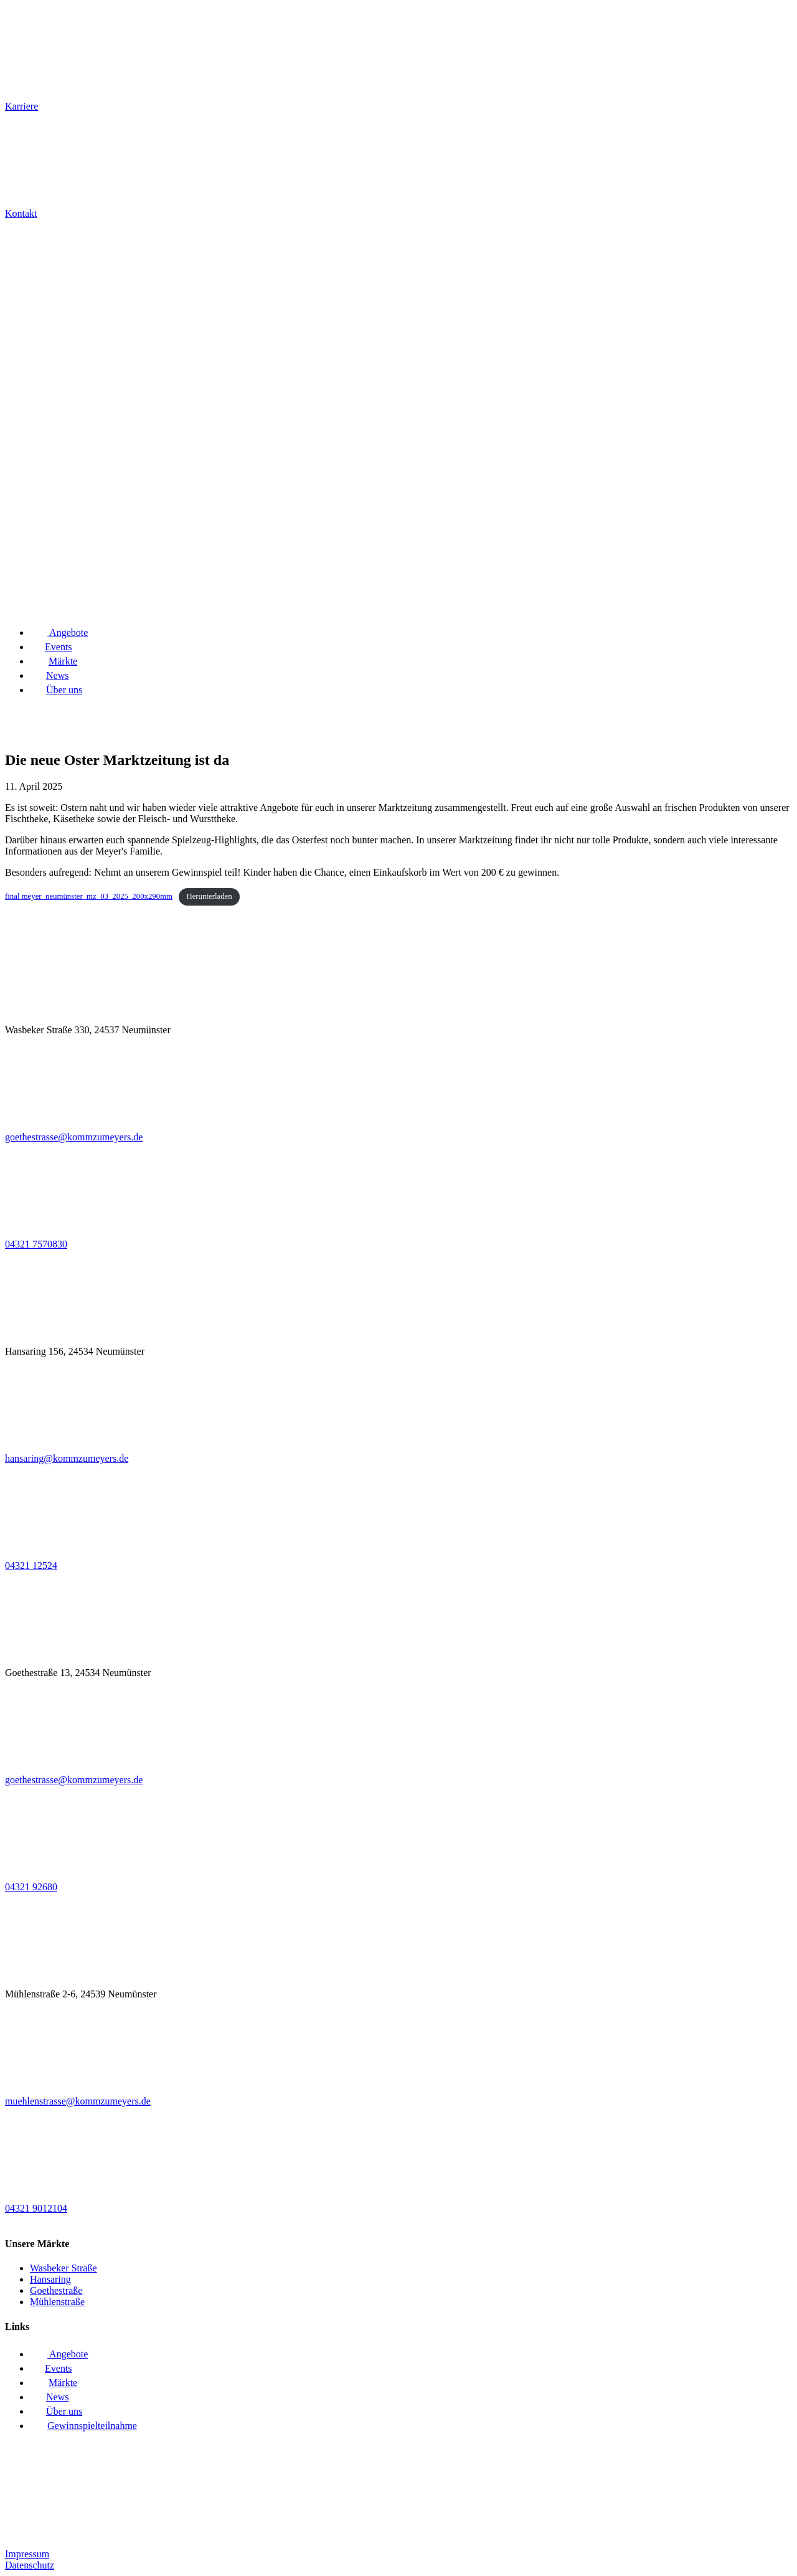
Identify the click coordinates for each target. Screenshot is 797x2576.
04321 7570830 (36, 1244)
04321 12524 (31, 1565)
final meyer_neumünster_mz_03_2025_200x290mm (88, 896)
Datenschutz (29, 2565)
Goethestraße (56, 2290)
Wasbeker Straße (63, 2268)
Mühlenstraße (57, 2301)
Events (51, 647)
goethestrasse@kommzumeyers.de (74, 1137)
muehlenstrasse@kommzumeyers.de (78, 2101)
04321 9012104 (36, 2208)
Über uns (56, 689)
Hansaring (50, 2279)
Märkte (53, 661)
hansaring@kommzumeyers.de (66, 1458)
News (49, 675)
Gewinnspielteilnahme (83, 2425)
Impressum (27, 2554)
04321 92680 (31, 1887)
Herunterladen (209, 896)
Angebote (59, 632)
